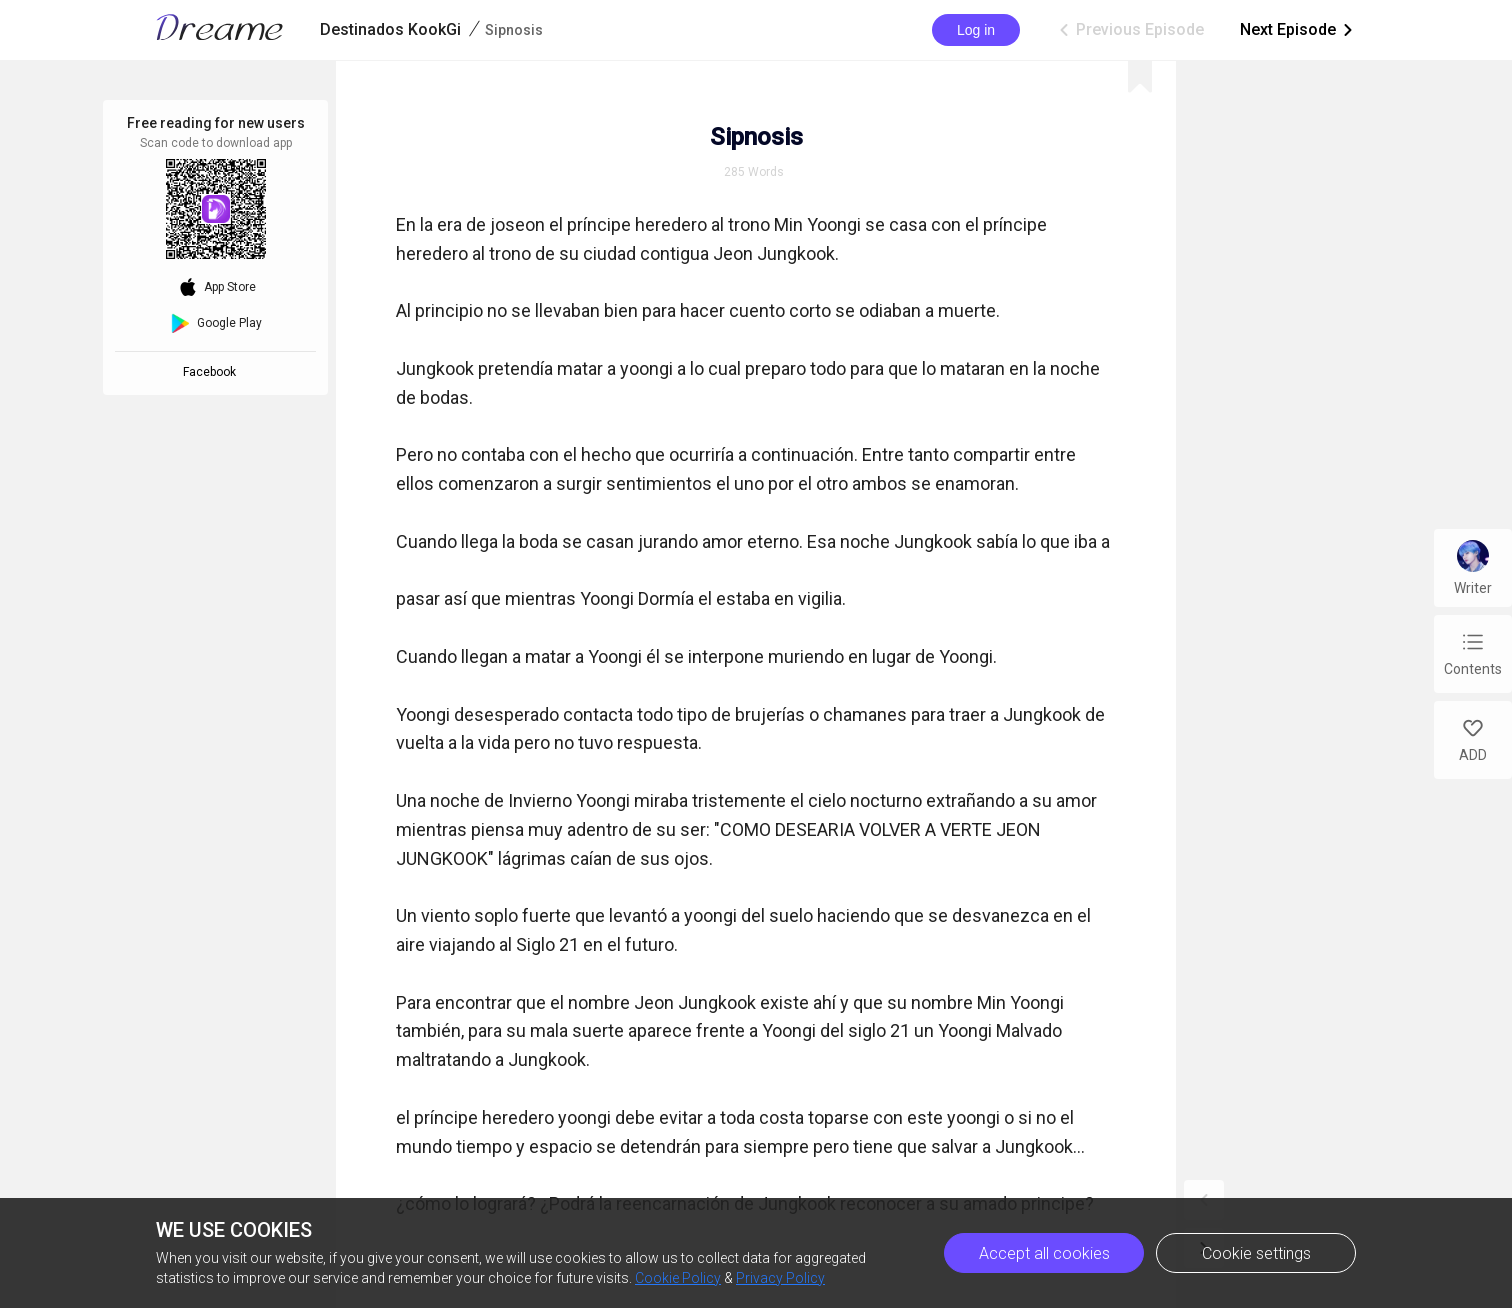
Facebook (212, 372)
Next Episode (1298, 30)
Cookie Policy (678, 1278)
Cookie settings (1256, 1253)
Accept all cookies (1044, 1253)
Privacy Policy (780, 1278)
